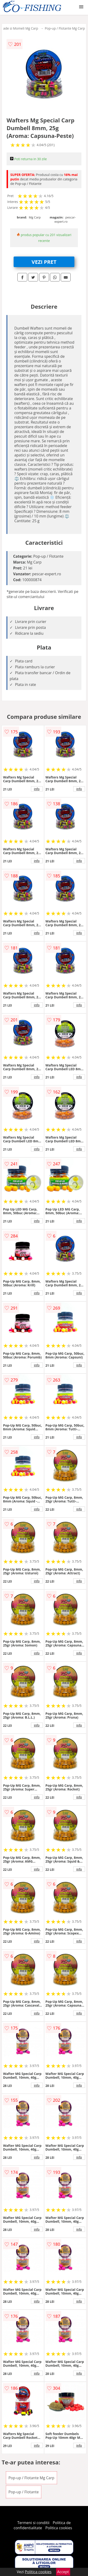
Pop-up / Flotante (23, 2491)
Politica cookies (58, 2527)
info (37, 789)
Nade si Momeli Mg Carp (19, 28)
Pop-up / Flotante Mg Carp (65, 28)
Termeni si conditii (33, 2522)
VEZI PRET (44, 261)
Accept (63, 2571)
